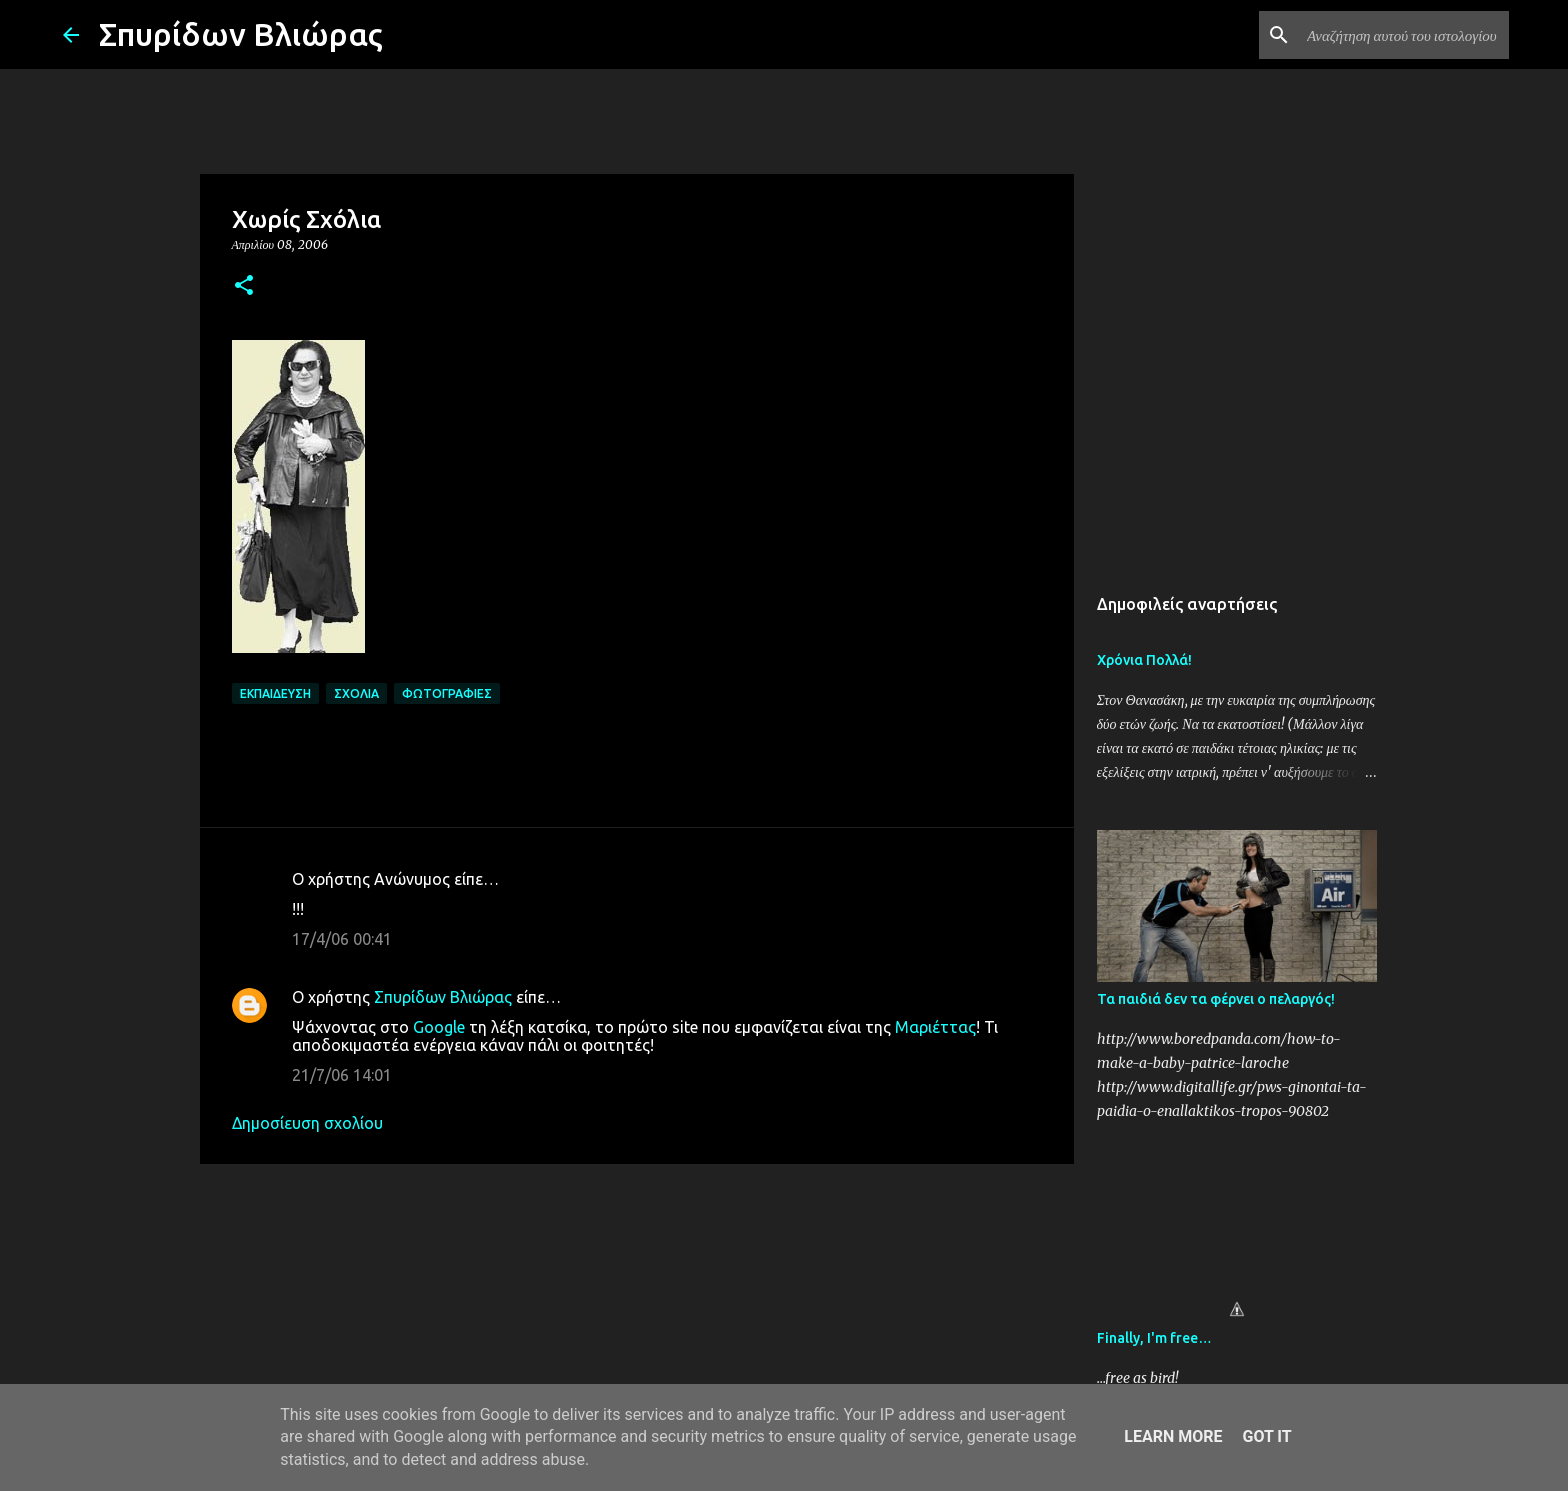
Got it (1266, 1436)
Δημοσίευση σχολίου (307, 1123)
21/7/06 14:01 (342, 1075)
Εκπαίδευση (275, 693)
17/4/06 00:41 (342, 939)
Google (439, 1027)
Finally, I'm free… (1154, 1338)
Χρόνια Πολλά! (1144, 660)
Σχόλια (356, 693)
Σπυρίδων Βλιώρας (241, 34)
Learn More (1173, 1436)
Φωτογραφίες (447, 693)
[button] (244, 286)
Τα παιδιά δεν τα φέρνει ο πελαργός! (1216, 999)
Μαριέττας (935, 1027)
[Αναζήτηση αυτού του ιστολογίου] (1404, 35)
